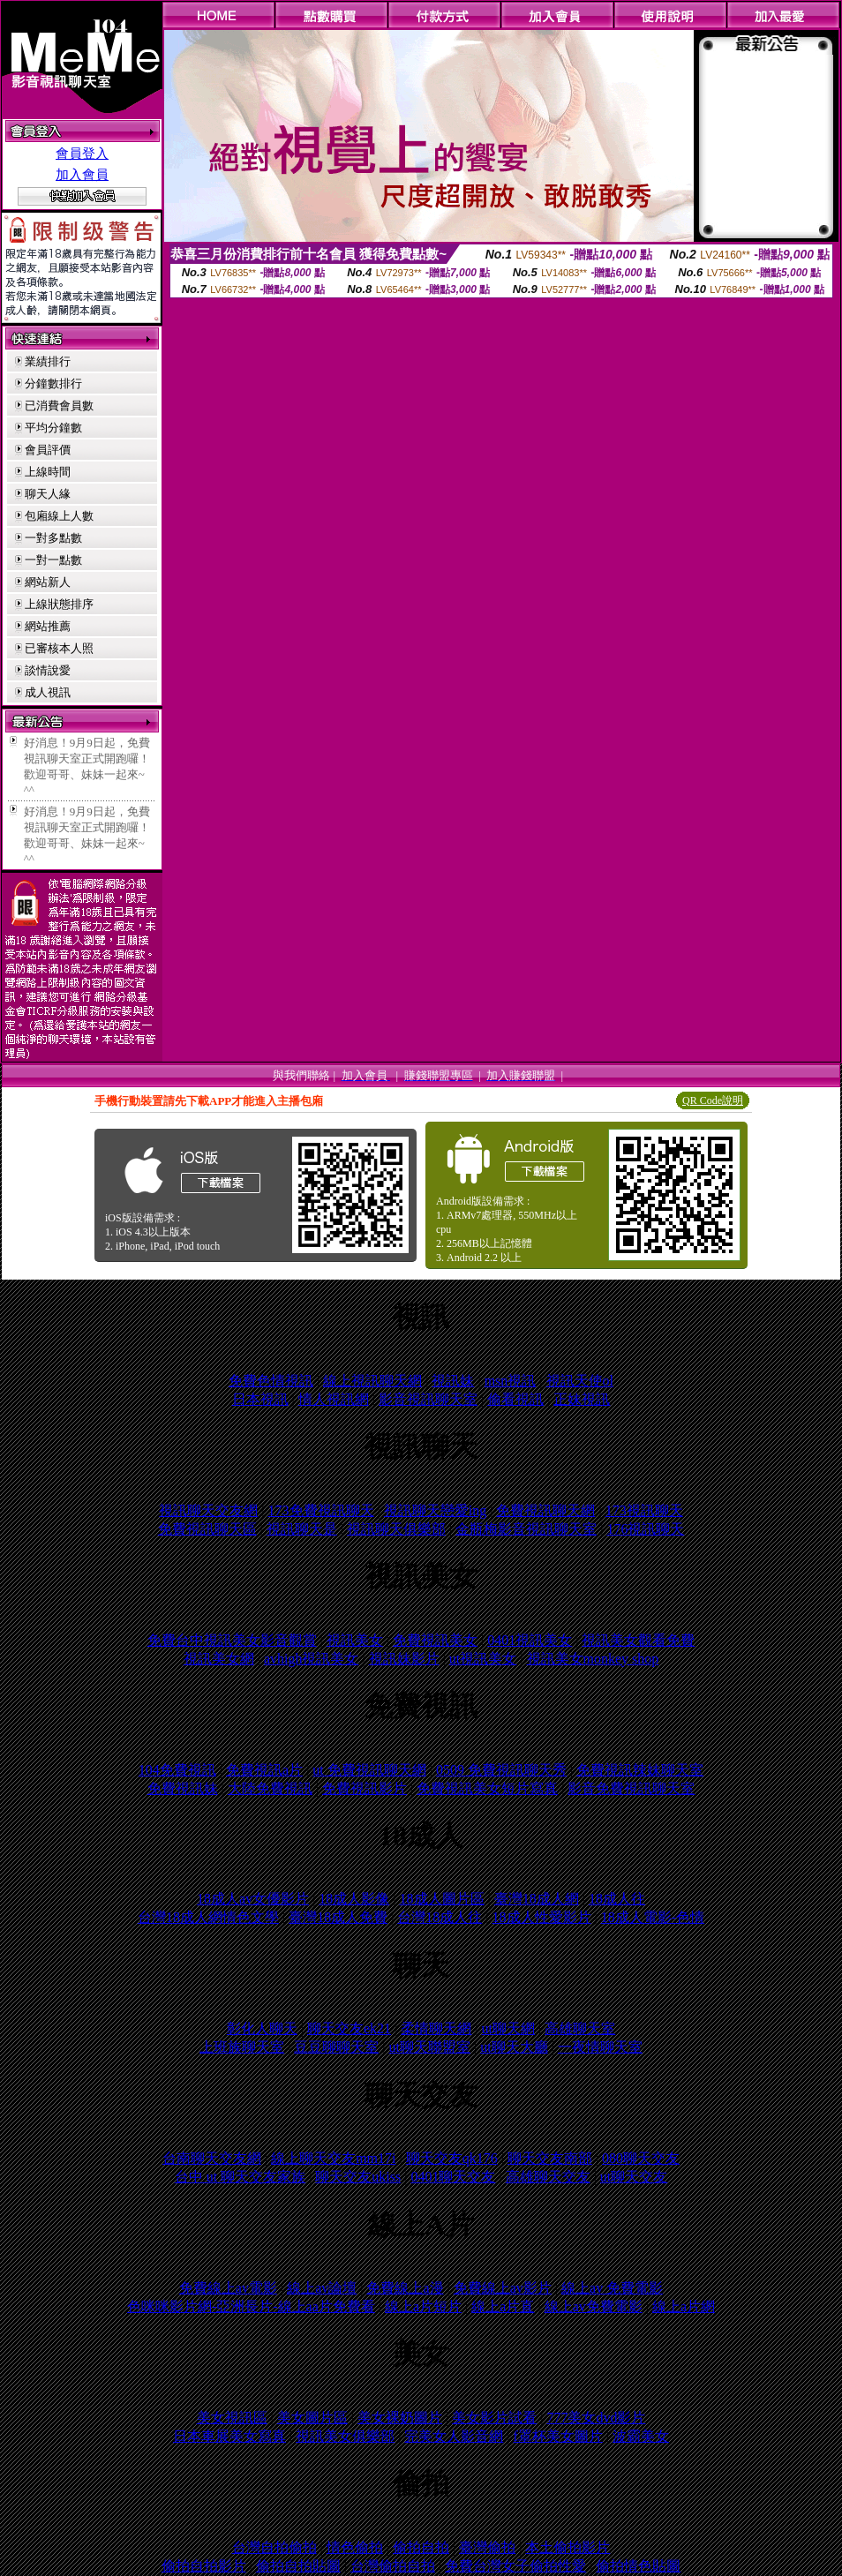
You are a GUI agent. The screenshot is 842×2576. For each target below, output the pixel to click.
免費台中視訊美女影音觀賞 (232, 1640)
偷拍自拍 (421, 2547)
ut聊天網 (508, 2028)
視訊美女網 (219, 1658)
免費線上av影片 (503, 2287)
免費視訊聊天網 (545, 1510)
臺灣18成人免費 (338, 1917)
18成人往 (617, 1898)
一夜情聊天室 (600, 2046)
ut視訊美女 (482, 1658)
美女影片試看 (494, 2417)
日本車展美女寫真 (229, 2436)
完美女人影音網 (453, 2436)
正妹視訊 (581, 1399)
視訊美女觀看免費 (638, 1640)
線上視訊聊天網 (372, 1380)
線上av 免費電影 (612, 2287)
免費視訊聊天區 (207, 1528)
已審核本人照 (59, 648)
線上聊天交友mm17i (333, 2158)
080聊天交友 (641, 2158)
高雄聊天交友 (548, 2176)
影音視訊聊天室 (428, 1399)
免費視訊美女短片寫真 (487, 1788)
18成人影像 (354, 1898)
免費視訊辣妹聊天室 (639, 1769)
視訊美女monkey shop (593, 1658)
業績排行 (48, 361)
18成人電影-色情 (652, 1917)
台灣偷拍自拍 (392, 2565)
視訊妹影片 (404, 1658)
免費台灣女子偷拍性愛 (515, 2565)
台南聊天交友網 (211, 2158)
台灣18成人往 (439, 1917)
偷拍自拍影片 (204, 2565)
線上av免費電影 (594, 2306)
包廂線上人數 (59, 515)
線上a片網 (683, 2306)
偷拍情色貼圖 (638, 2565)
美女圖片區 (312, 2417)
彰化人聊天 (262, 2028)
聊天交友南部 (549, 2158)
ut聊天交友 (633, 2176)
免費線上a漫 (404, 2287)
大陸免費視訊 (270, 1788)
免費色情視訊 (271, 1380)
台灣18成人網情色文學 (208, 1917)
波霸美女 (641, 2436)
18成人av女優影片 (253, 1898)
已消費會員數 (59, 405)
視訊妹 (453, 1380)
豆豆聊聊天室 (336, 2046)
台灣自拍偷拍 (274, 2547)
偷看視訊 (515, 1399)
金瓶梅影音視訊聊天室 (526, 1528)
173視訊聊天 (644, 1510)
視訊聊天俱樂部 (396, 1528)
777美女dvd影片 (595, 2417)
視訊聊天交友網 (208, 1510)
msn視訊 (511, 1380)
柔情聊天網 (436, 2028)
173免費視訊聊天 (321, 1510)
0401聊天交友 (452, 2176)
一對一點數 (53, 560)
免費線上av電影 (228, 2287)
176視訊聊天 (645, 1528)
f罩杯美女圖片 (558, 2436)
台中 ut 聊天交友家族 (240, 2176)
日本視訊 (260, 1399)
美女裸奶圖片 (399, 2417)
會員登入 (82, 153)
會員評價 (48, 449)
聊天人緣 (48, 493)
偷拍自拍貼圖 (298, 2565)
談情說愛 (48, 670)
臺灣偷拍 (487, 2547)
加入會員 (82, 175)
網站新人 (48, 582)
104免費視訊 (177, 1769)
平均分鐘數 (53, 427)
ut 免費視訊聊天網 (368, 1769)
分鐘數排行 (53, 383)
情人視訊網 (333, 1399)
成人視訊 (48, 692)
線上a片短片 (423, 2306)
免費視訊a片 (264, 1769)
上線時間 (48, 471)
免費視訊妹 (182, 1788)
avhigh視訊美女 (311, 1658)
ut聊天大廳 (513, 2046)
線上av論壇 (322, 2287)
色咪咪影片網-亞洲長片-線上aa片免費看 (251, 2306)
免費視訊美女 (435, 1640)
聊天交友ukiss (358, 2176)
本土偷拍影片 (567, 2547)
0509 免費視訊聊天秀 (501, 1769)
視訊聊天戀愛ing (435, 1510)
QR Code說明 (712, 1100)
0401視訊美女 (529, 1640)
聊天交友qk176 (452, 2158)
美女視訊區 (232, 2417)
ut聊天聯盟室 (429, 2046)
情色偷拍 (355, 2547)
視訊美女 (355, 1640)
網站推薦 (48, 626)
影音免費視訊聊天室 (631, 1788)
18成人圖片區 (442, 1898)
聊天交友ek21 (349, 2028)
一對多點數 (53, 537)
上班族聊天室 (241, 2046)
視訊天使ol (579, 1380)
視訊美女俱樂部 (345, 2436)
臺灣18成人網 (536, 1898)
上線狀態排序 (59, 604)
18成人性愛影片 (541, 1917)
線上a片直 (502, 2306)
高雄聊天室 (580, 2028)
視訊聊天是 (302, 1528)
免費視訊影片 (364, 1788)
